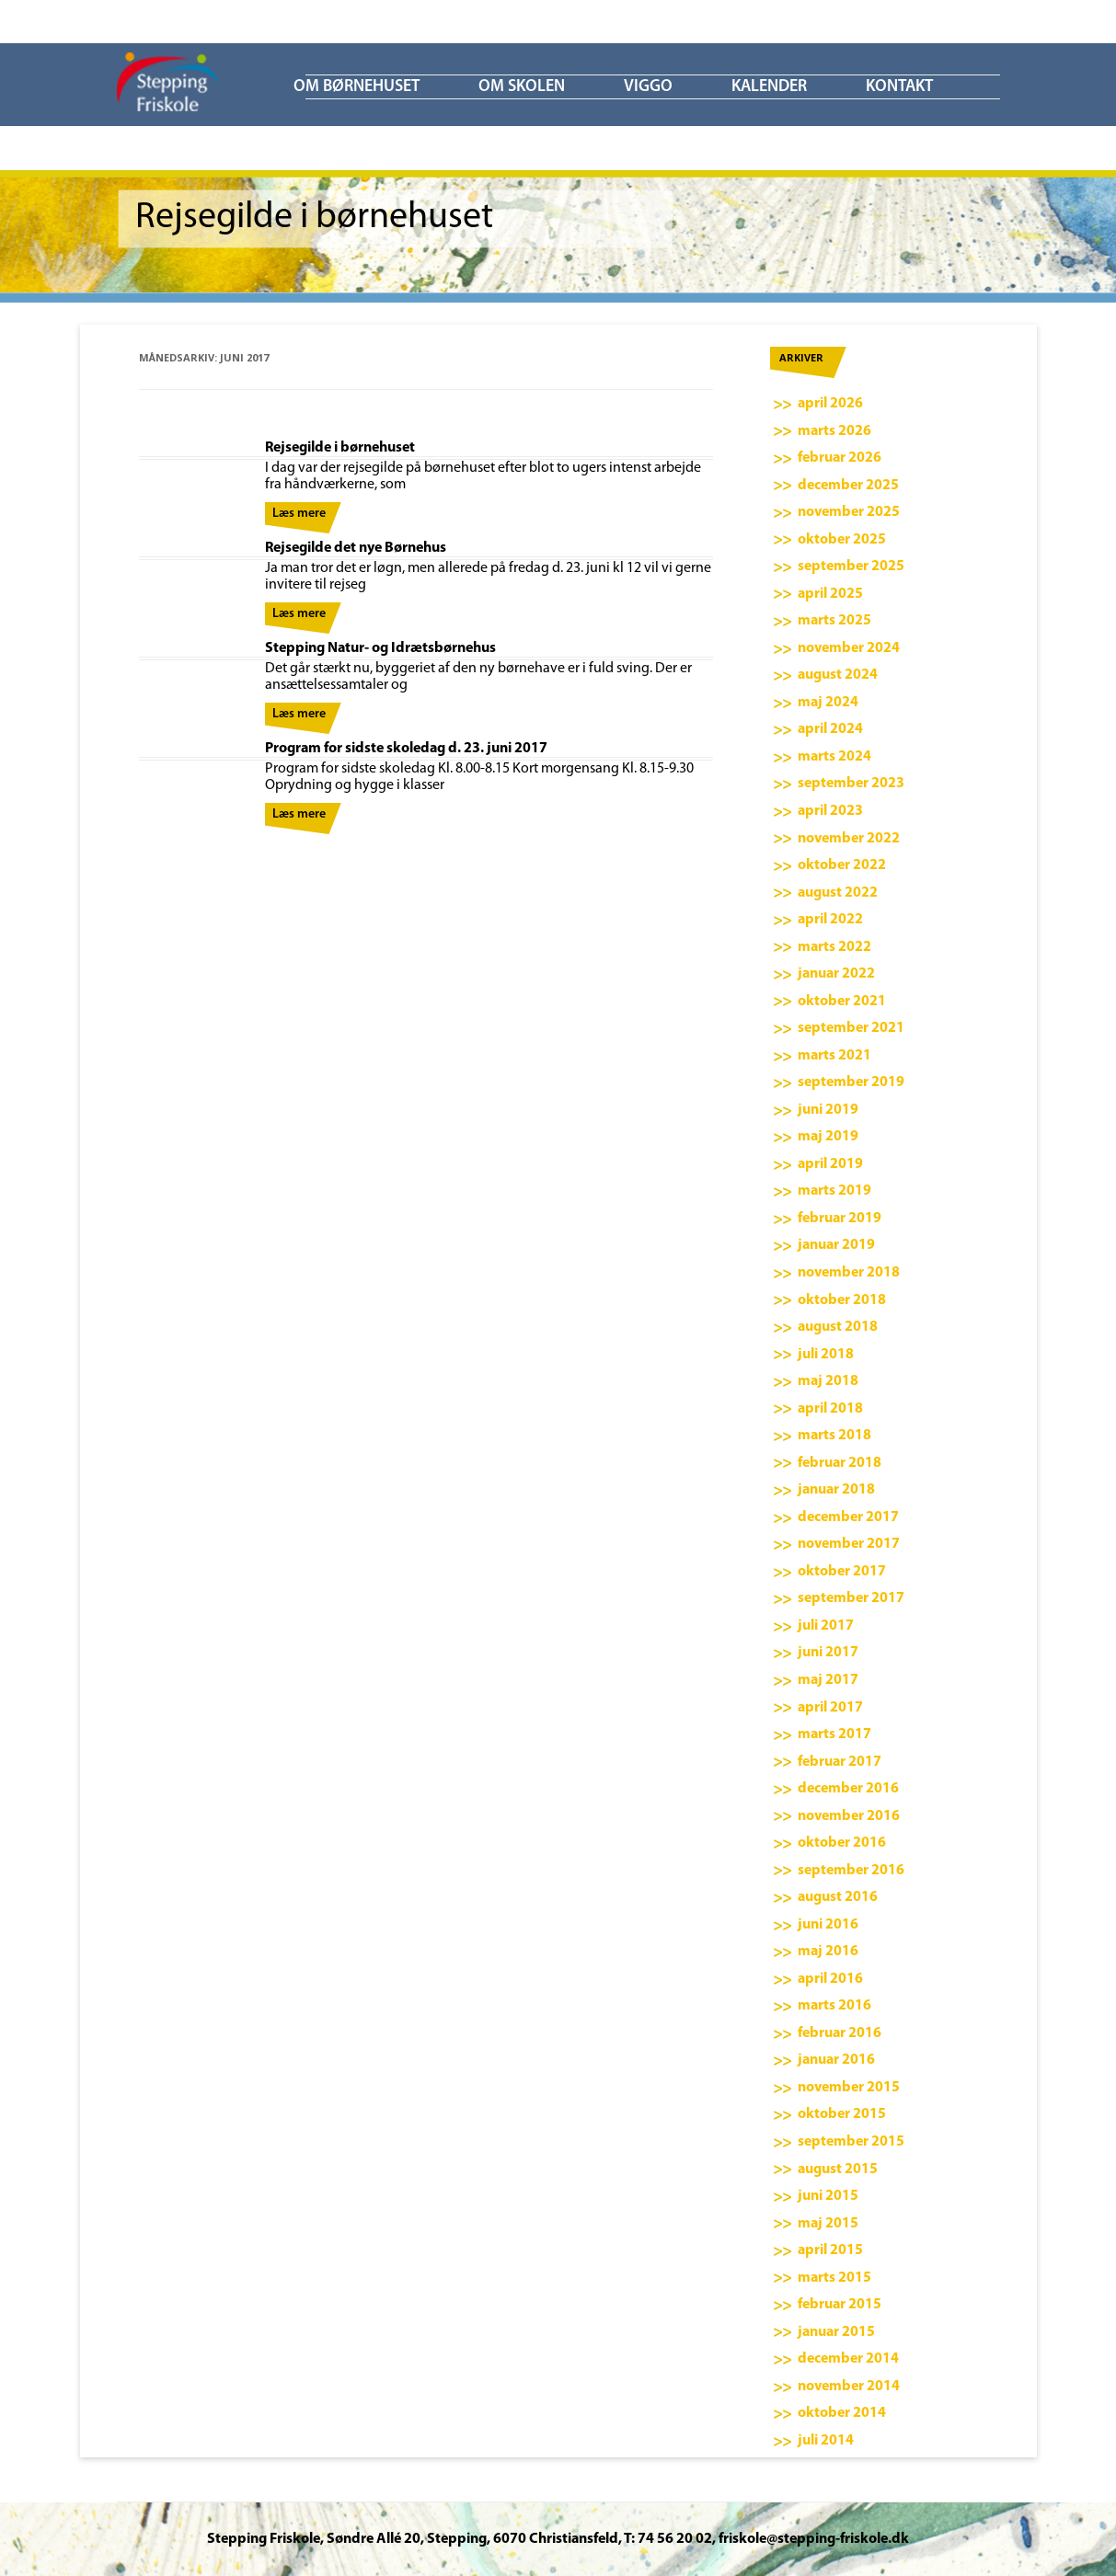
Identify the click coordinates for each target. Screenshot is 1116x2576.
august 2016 (838, 1897)
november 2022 (849, 838)
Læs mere (299, 514)
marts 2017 (834, 1734)
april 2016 (830, 1979)
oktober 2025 (842, 539)
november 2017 (849, 1544)
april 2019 (830, 1164)
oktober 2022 (842, 865)
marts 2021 (834, 1055)
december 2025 (848, 485)
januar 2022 (836, 974)
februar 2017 (839, 1762)
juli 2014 (826, 2440)
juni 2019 (828, 1110)
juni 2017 (828, 1652)
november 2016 (849, 1816)
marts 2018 (834, 1435)
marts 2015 (834, 2278)
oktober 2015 (842, 2114)
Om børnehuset (356, 87)
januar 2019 (836, 1245)
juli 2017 (826, 1626)
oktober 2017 (842, 1571)
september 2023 (851, 783)
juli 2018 (826, 1354)
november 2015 (849, 2087)
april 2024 (830, 729)
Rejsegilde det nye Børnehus (355, 548)
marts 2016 (834, 2005)
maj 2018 (828, 1381)
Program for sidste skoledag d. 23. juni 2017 (406, 748)
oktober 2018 (842, 1300)
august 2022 (838, 893)
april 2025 (830, 594)
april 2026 (830, 403)
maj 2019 (828, 1136)
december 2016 (848, 1788)
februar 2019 (839, 1218)
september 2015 (851, 2142)
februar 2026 (839, 458)
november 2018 (849, 1272)
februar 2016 (839, 2033)
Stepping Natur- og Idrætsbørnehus (380, 648)
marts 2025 (834, 620)
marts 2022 (834, 947)
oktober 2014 (842, 2413)
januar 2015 (836, 2332)
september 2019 (851, 1082)
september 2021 (851, 1028)
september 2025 (851, 566)
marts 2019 (834, 1191)
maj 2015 (828, 2223)
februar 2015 (839, 2304)
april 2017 (830, 1707)
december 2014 (848, 2359)
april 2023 (830, 811)
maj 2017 (828, 1680)
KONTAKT (899, 87)
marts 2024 (834, 757)
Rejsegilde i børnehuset (340, 448)
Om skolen (521, 87)
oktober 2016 (842, 1843)
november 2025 (849, 512)
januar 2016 (836, 2060)
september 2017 (851, 1598)
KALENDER (769, 87)
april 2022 (830, 919)
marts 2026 (834, 431)
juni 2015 (828, 2196)
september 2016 (851, 1870)
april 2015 (830, 2250)
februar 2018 (839, 1463)
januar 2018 (836, 1490)
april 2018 (830, 1409)
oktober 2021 (842, 1001)
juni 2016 (828, 1925)
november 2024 (849, 648)
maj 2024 (828, 702)
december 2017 (848, 1517)
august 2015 (838, 2169)
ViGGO (648, 87)
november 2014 (849, 2386)
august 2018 (838, 1327)
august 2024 (838, 675)
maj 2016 (828, 1951)
